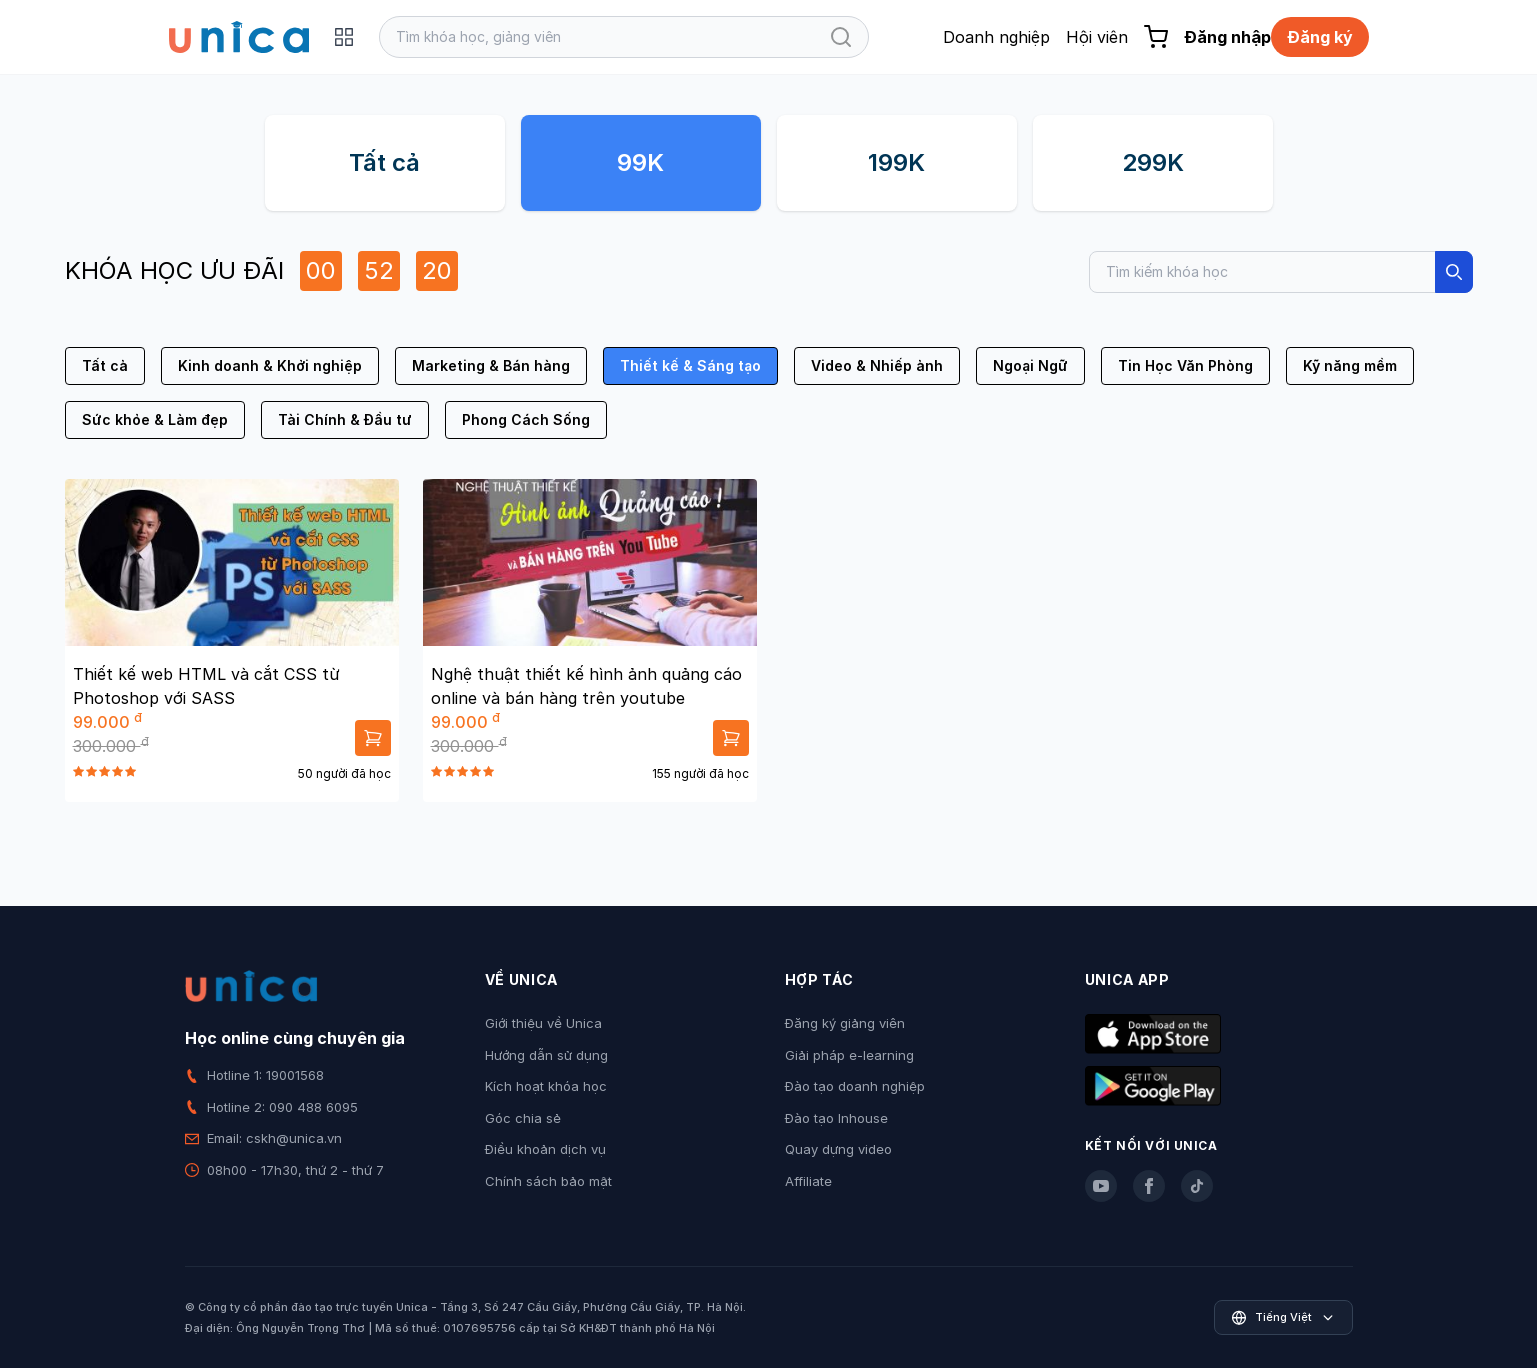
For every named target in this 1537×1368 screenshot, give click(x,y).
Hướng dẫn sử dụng (546, 1055)
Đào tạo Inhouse (836, 1118)
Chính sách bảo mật (548, 1181)
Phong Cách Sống (526, 419)
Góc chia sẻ (523, 1118)
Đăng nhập (1227, 37)
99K (640, 162)
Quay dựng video (838, 1149)
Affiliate (808, 1181)
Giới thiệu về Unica (543, 1023)
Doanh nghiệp (996, 37)
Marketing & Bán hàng (491, 365)
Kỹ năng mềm (1350, 365)
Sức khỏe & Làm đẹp (155, 419)
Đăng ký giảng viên (845, 1023)
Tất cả (384, 162)
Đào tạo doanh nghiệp (855, 1086)
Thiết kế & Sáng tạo (690, 365)
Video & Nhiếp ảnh (877, 365)
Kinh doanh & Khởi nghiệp (270, 365)
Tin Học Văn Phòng (1185, 365)
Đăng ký (1320, 37)
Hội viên (1097, 37)
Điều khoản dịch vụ (545, 1149)
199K (896, 162)
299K (1153, 162)
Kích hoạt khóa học (546, 1086)
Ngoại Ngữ (1030, 365)
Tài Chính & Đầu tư (345, 419)
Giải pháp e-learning (849, 1055)
